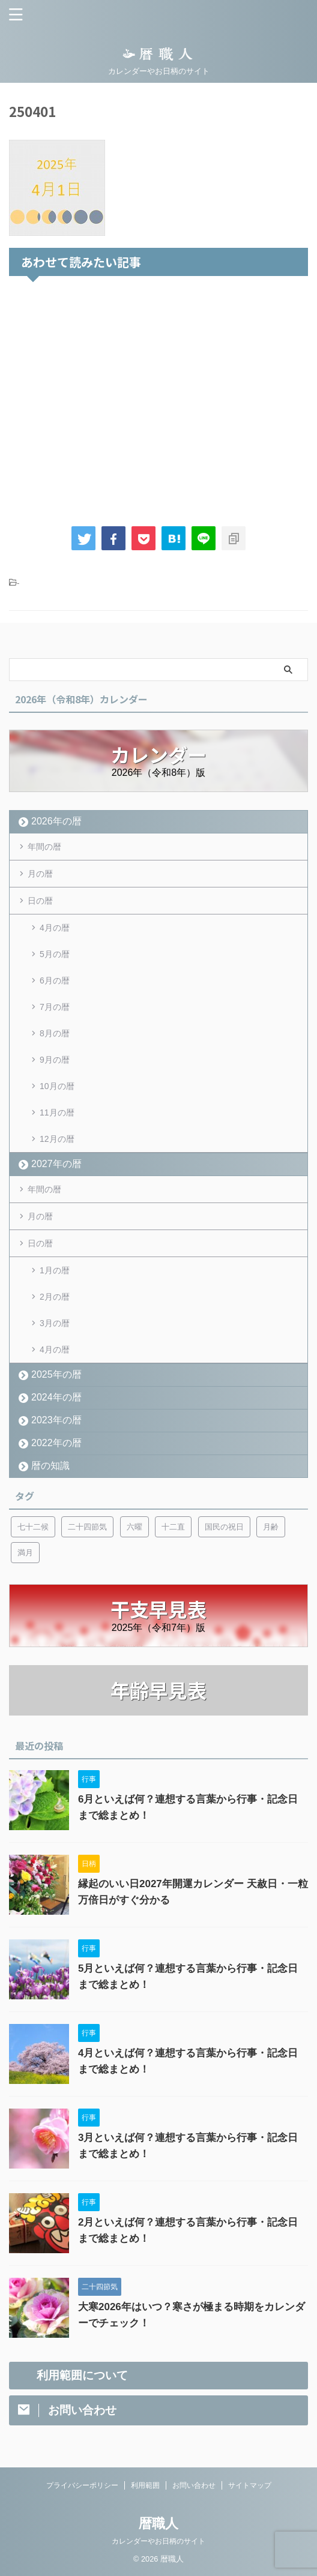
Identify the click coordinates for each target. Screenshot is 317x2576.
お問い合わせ (194, 2485)
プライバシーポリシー (82, 2485)
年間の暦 (44, 846)
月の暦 (40, 873)
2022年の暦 (56, 1443)
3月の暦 (55, 1323)
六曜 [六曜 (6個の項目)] (134, 1526)
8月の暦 (55, 1033)
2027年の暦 (56, 1164)
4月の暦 (55, 927)
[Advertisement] (158, 398)
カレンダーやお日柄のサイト (158, 2541)
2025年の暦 (56, 1374)
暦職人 (158, 2523)
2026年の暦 (56, 821)
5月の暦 (55, 954)
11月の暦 (57, 1112)
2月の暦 (55, 1297)
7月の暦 (55, 1007)
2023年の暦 (56, 1420)
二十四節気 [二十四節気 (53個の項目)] (87, 1526)
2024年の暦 (56, 1397)
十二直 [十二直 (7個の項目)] (173, 1526)
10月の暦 (57, 1086)
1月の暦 (55, 1270)
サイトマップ (249, 2485)
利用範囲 (145, 2485)
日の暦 (40, 900)
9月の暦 (55, 1059)
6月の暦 (55, 980)
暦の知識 (50, 1466)
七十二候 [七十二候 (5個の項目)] (33, 1526)
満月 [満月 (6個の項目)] (25, 1552)
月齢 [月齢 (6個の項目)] (271, 1526)
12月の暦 (57, 1139)
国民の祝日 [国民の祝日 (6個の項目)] (224, 1526)
